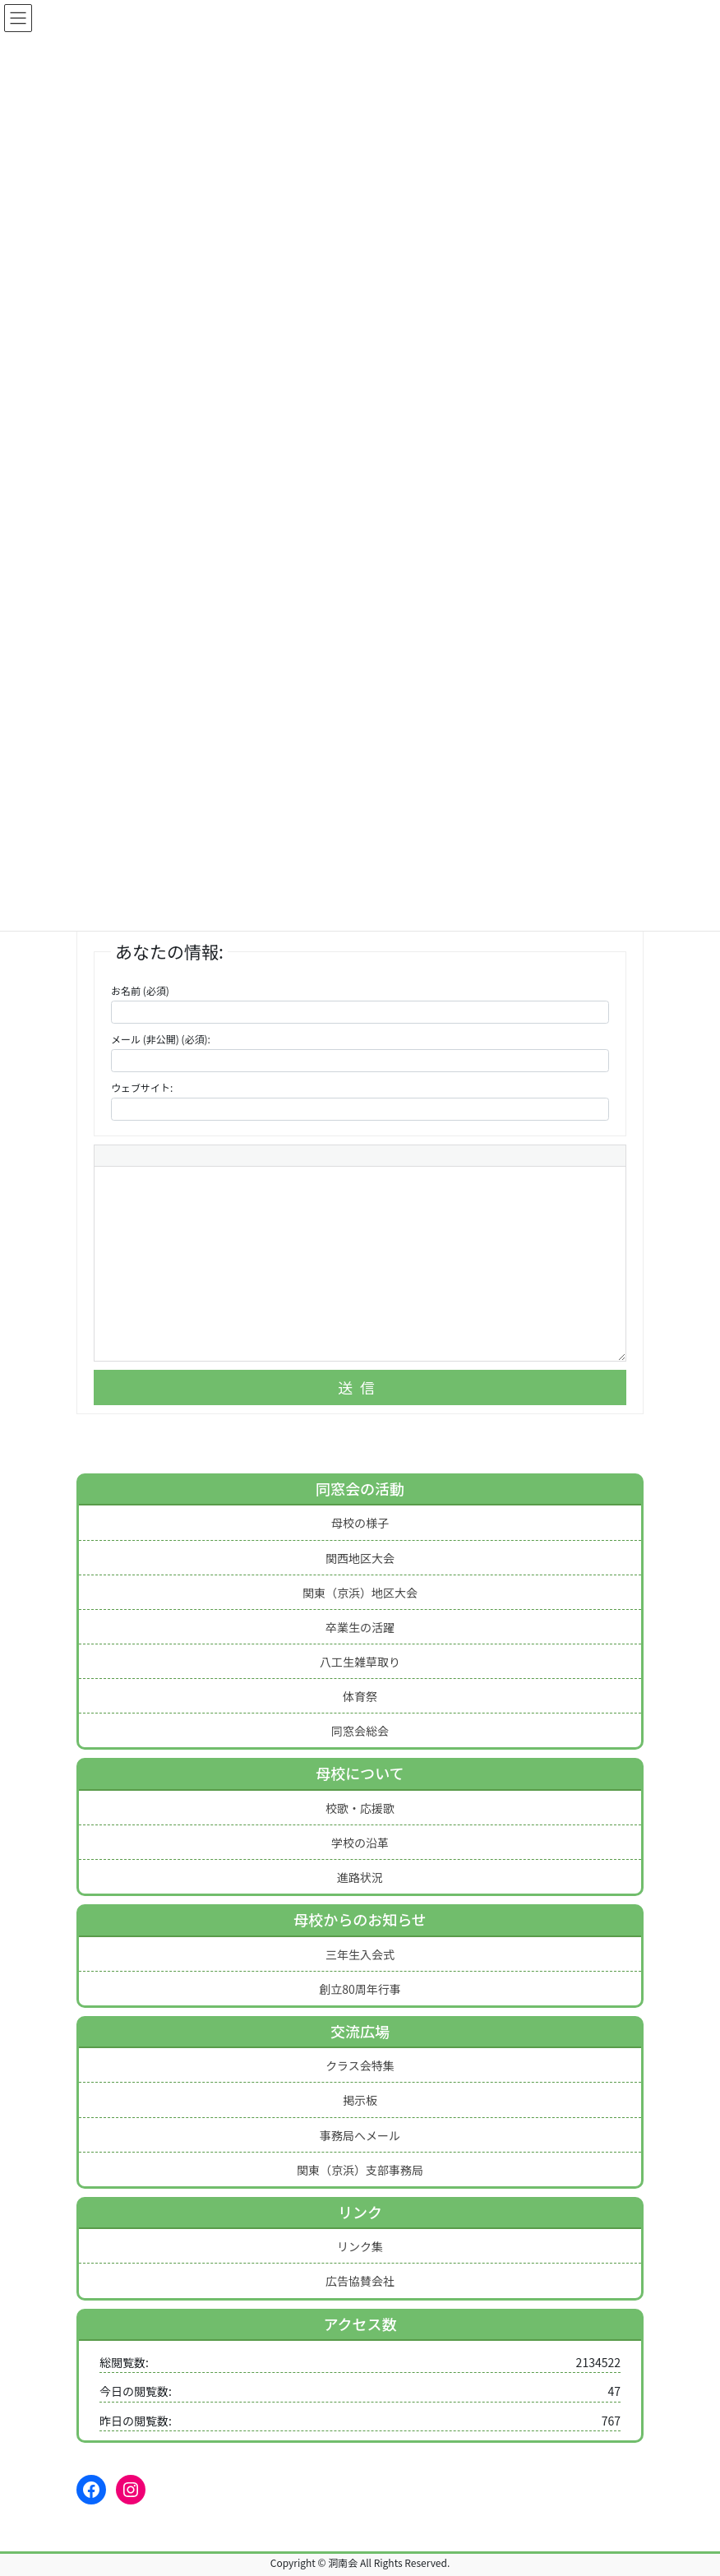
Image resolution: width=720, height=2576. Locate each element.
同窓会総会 (360, 1731)
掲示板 (360, 2100)
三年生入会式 (360, 1954)
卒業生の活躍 (360, 1627)
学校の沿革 (360, 1842)
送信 (360, 1387)
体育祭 (360, 1696)
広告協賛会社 (360, 2281)
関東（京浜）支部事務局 (360, 2170)
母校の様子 (360, 1523)
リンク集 (360, 2246)
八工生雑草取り (360, 1661)
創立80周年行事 (360, 1989)
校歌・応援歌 (360, 1808)
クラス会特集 (360, 2065)
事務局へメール (360, 2135)
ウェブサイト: (142, 1087)
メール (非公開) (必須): (160, 1039)
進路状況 (360, 1877)
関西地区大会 (360, 1558)
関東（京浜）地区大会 (360, 1592)
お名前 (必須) (140, 990)
